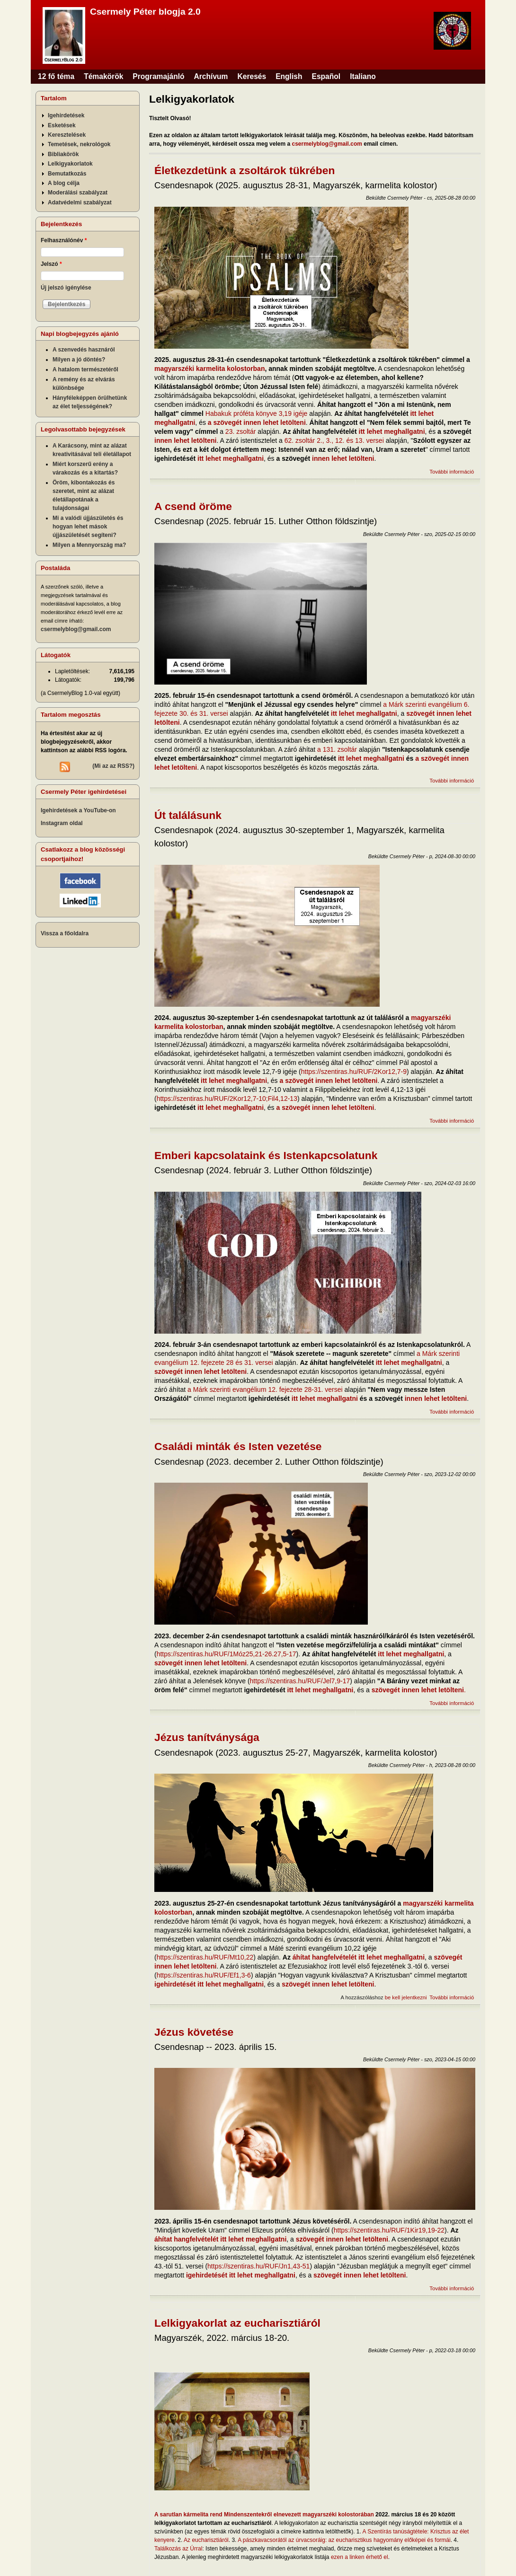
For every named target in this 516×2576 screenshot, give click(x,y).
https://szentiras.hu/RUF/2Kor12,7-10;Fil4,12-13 (227, 1098)
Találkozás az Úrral (178, 2548)
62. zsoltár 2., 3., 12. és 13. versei (334, 440)
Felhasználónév (64, 240)
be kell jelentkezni (406, 1997)
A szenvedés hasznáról (84, 349)
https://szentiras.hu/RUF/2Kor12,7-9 (354, 1071)
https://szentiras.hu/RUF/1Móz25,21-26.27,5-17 (226, 1654)
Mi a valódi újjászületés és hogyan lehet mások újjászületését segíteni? (88, 526)
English (289, 76)
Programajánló (158, 76)
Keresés (251, 76)
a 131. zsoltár (337, 749)
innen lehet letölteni (185, 440)
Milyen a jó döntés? (79, 359)
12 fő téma (56, 76)
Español (326, 76)
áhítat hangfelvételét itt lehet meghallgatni (359, 1957)
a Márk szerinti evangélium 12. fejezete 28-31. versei (265, 1389)
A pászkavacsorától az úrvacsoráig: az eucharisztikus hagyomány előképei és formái (344, 2540)
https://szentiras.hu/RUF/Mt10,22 (205, 1957)
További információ (451, 472)
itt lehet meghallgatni (392, 431)
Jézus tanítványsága (206, 1737)
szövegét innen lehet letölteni (200, 1371)
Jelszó (51, 264)
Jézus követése (193, 2032)
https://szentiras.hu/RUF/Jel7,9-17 (300, 1681)
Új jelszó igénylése (66, 287)
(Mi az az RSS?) (113, 766)
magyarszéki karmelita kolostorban (209, 368)
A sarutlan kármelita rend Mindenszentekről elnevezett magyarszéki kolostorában (264, 2514)
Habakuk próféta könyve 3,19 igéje (256, 413)
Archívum (211, 76)
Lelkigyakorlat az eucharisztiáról (237, 2323)
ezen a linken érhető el (359, 2557)
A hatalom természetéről (85, 369)
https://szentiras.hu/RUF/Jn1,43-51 (258, 2266)
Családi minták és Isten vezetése (238, 1446)
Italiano (363, 76)
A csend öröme (193, 506)
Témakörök (103, 76)
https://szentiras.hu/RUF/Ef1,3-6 (204, 1975)
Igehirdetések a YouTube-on (78, 810)
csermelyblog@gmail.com (327, 144)
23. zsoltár (240, 431)
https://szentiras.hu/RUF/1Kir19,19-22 (389, 2230)
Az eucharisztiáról (206, 2540)
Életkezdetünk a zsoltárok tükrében (244, 170)
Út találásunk (188, 815)
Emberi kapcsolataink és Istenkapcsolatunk (265, 1155)
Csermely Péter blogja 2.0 (145, 12)
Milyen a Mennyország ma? (89, 545)
